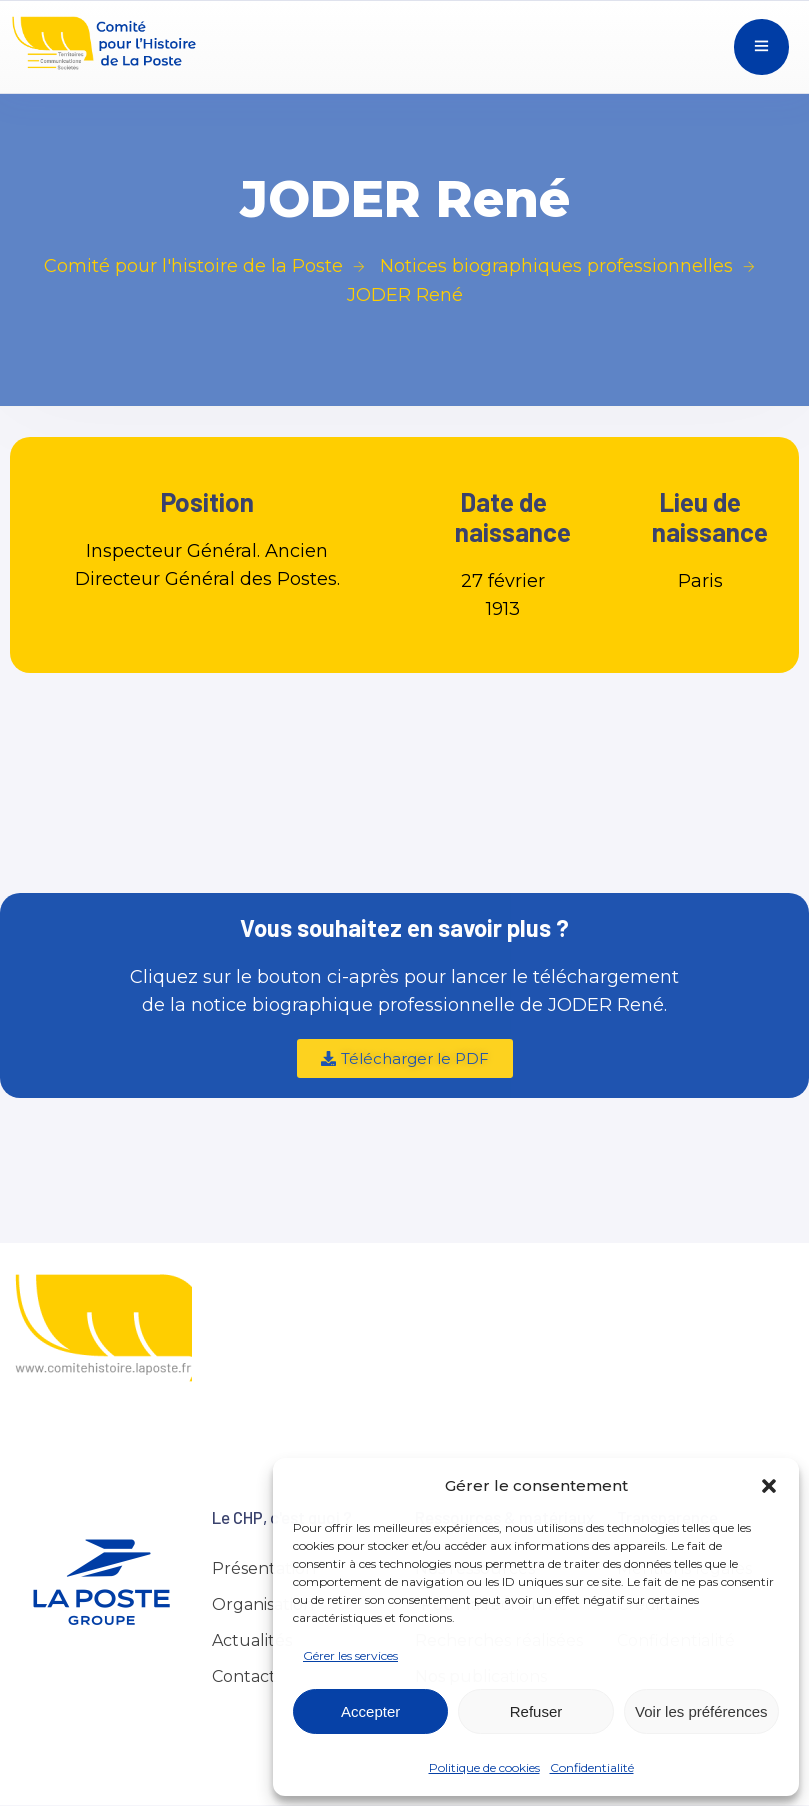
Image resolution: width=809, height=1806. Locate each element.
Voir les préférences (701, 1711)
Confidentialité (592, 1767)
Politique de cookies (484, 1767)
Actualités (252, 1640)
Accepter (370, 1711)
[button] (769, 1486)
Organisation (263, 1604)
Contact (244, 1676)
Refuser (536, 1711)
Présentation (264, 1568)
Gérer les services (350, 1655)
